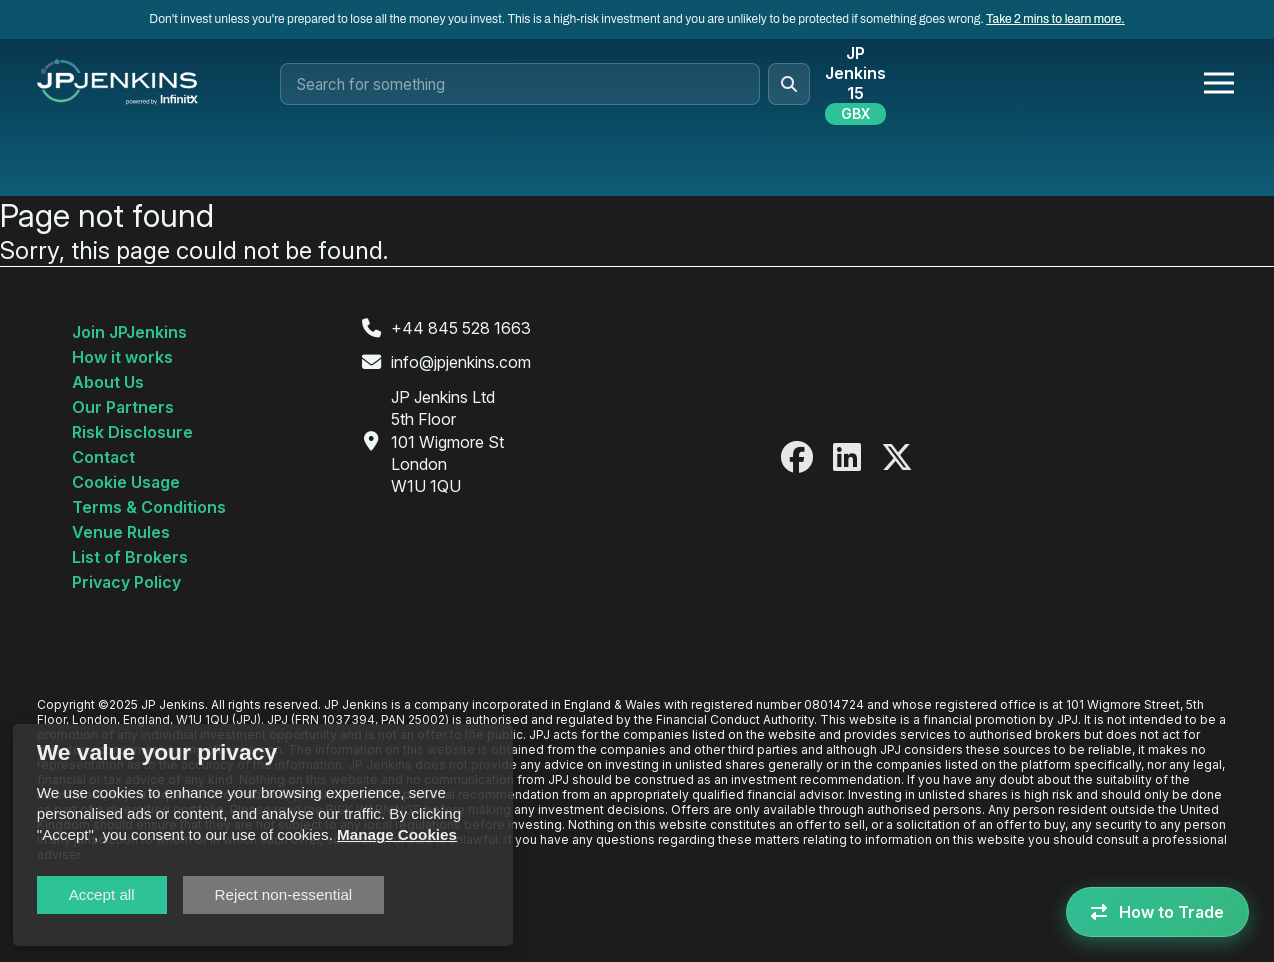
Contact (103, 457)
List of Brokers (130, 557)
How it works (122, 357)
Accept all (102, 894)
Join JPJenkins (129, 332)
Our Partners (123, 407)
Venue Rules (121, 532)
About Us (108, 382)
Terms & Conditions (149, 507)
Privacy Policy (126, 582)
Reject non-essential (284, 894)
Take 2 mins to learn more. (1055, 19)
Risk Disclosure (132, 432)
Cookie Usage (126, 482)
